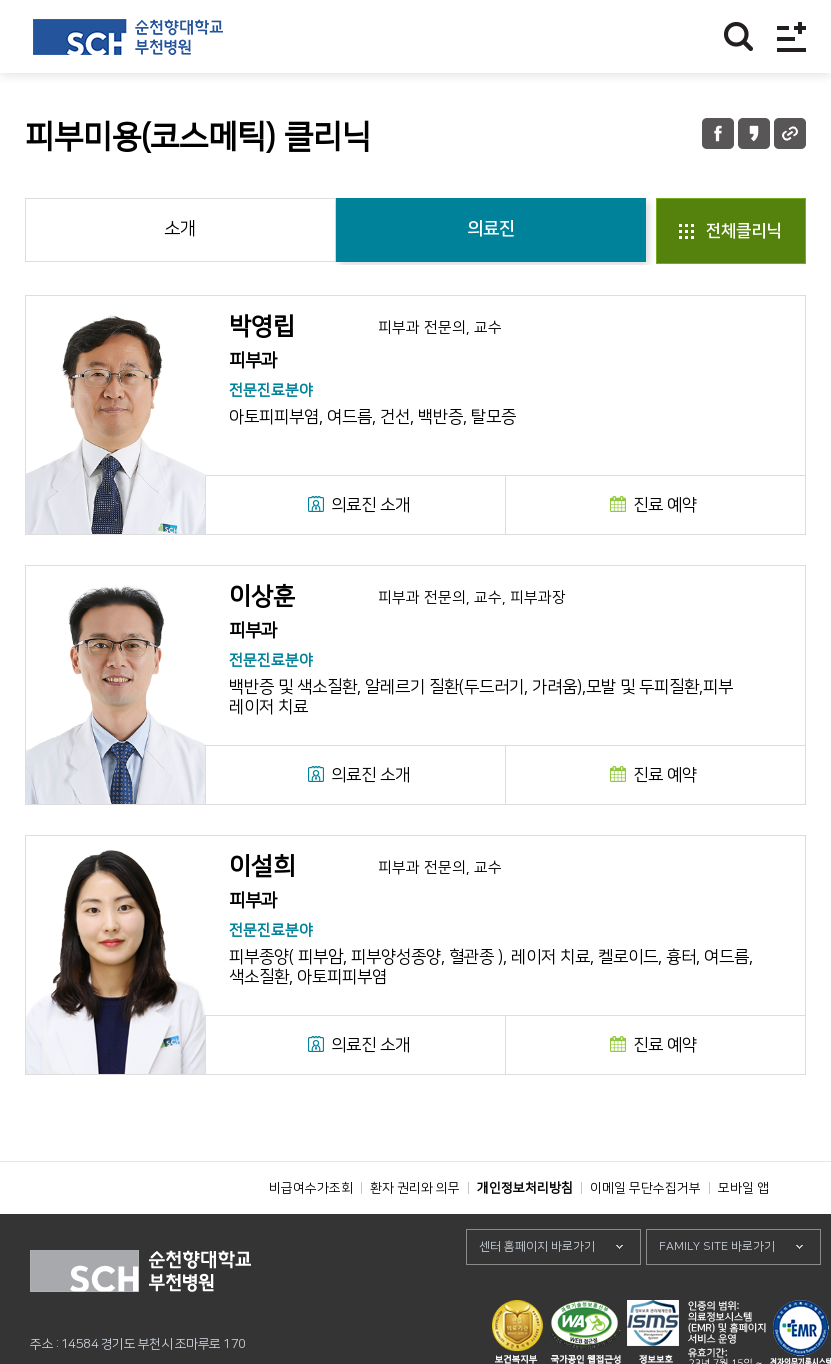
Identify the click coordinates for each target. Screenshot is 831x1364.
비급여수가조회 (311, 1233)
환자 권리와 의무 (415, 1233)
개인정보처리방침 (525, 1233)
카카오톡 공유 (754, 133)
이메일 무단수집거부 (645, 1233)
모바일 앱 (743, 1233)
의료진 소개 (370, 505)
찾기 (738, 36)
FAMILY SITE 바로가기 (717, 1291)
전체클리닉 (743, 231)
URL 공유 (790, 133)
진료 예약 (665, 505)
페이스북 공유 (718, 133)
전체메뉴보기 (791, 36)
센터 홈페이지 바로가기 (537, 1291)
